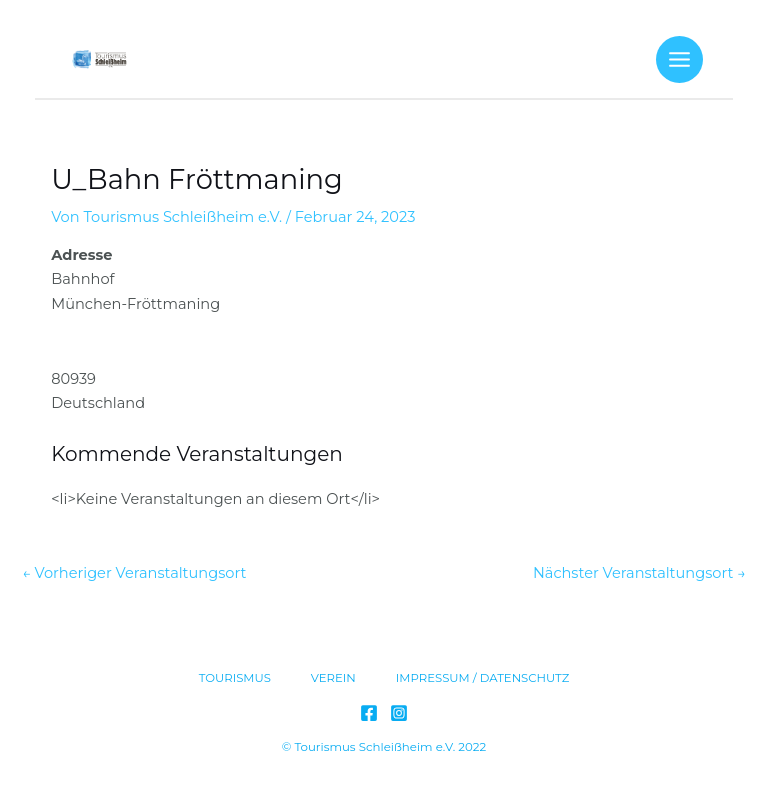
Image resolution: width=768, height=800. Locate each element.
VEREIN (333, 678)
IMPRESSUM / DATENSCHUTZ (483, 678)
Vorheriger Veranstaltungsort (134, 573)
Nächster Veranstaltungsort (639, 573)
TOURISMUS (235, 678)
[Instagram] (399, 713)
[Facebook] (369, 713)
